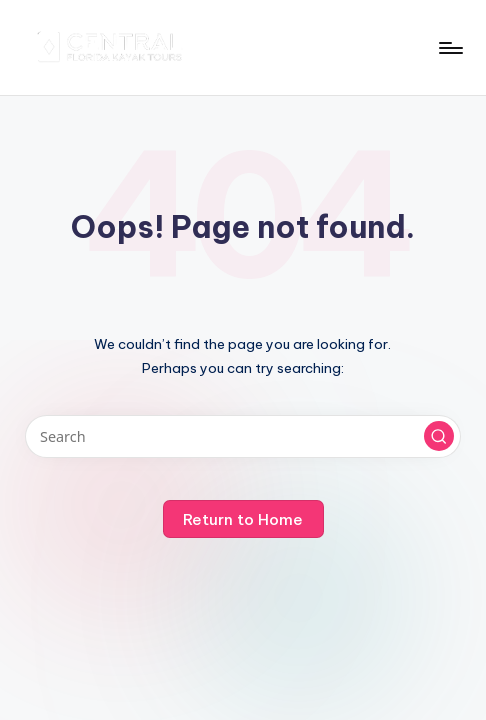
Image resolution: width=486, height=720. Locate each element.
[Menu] (449, 48)
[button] (439, 436)
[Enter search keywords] (242, 436)
